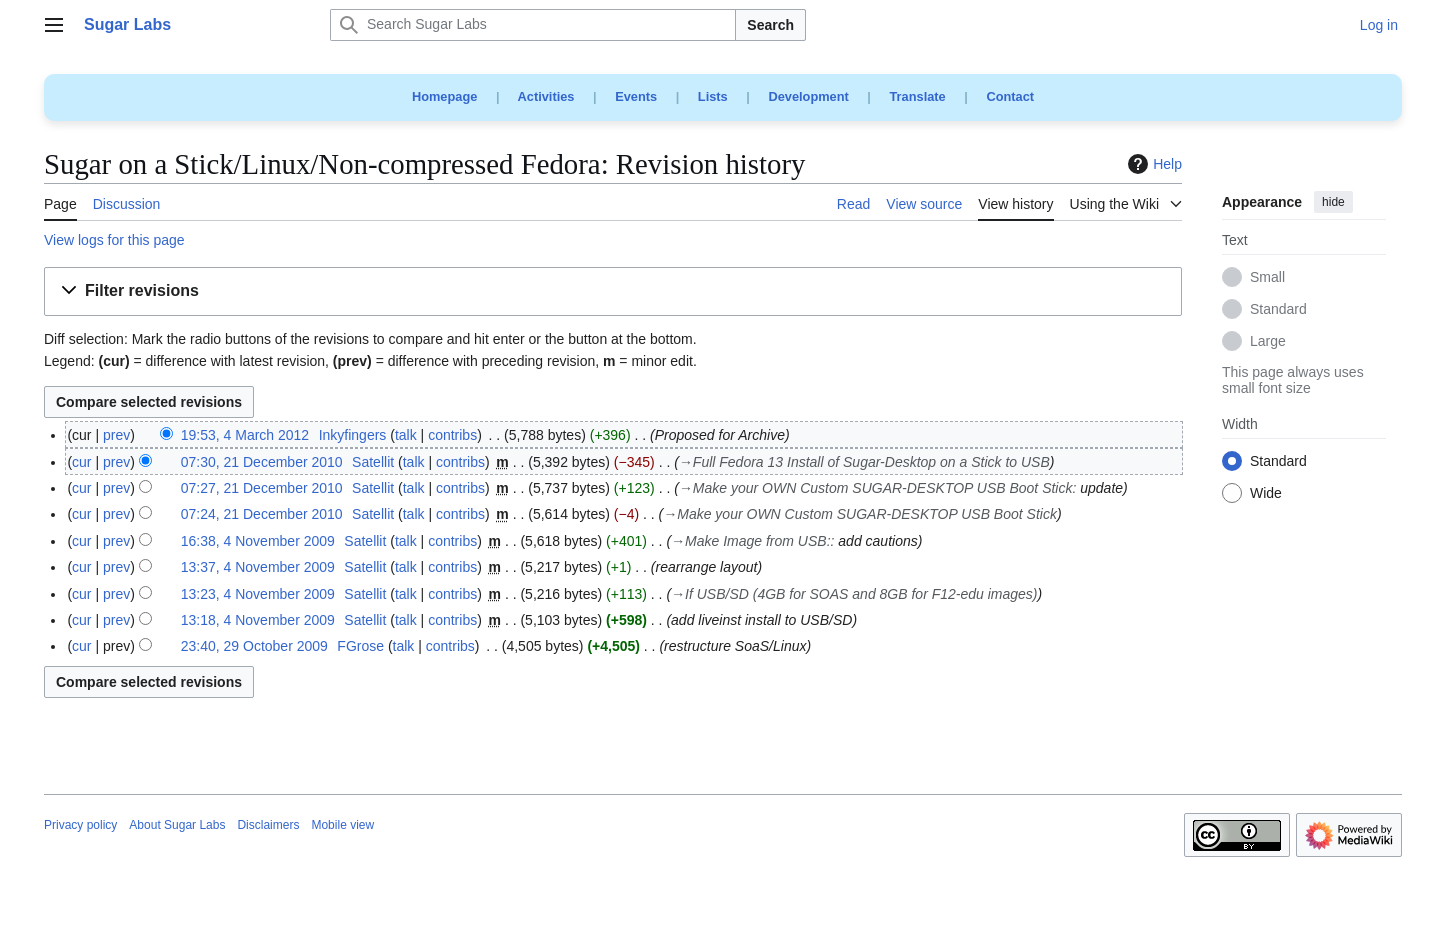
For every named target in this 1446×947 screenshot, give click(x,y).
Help (1152, 164)
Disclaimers (268, 825)
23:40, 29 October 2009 (254, 646)
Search (770, 25)
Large (1268, 342)
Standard (1278, 310)
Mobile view (342, 825)
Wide (1266, 494)
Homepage (444, 96)
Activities (546, 96)
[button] (613, 291)
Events (636, 96)
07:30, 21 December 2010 (262, 462)
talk (406, 435)
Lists (713, 96)
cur (81, 462)
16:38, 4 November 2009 (258, 541)
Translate (918, 96)
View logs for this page (114, 240)
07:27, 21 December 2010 (262, 488)
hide (1333, 202)
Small (1267, 278)
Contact (1010, 96)
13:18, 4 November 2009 (258, 620)
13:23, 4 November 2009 (258, 594)
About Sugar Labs (177, 825)
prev (116, 435)
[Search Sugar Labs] (533, 25)
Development (808, 96)
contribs (452, 435)
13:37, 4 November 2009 (258, 567)
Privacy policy (80, 825)
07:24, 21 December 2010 (262, 514)
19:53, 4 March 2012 (245, 435)
